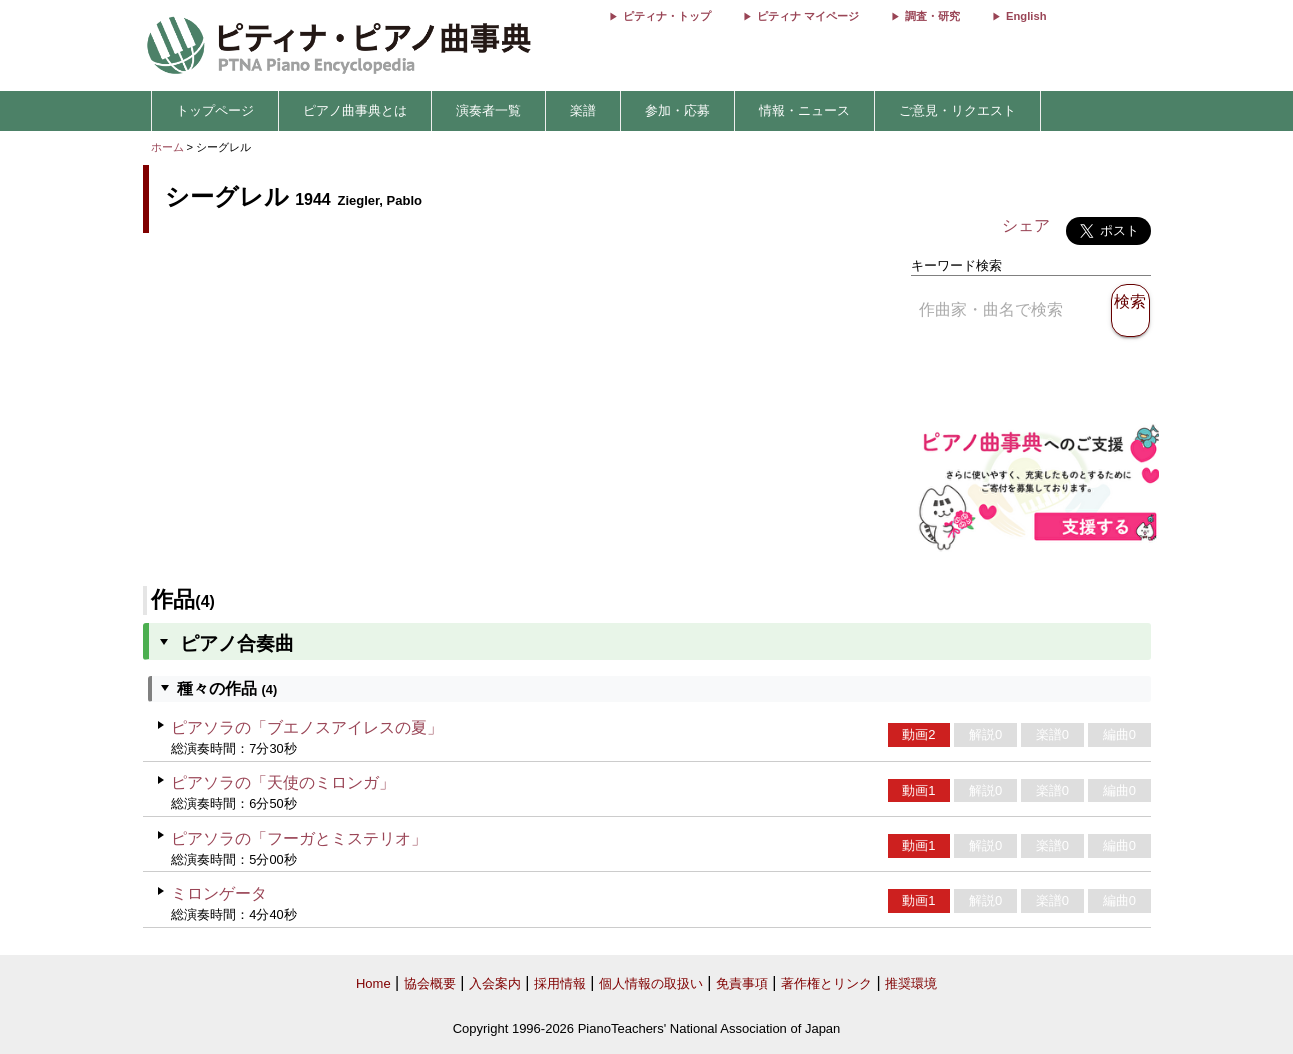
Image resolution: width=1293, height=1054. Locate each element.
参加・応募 (677, 110)
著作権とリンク (826, 983)
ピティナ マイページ (808, 16)
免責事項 (742, 983)
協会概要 (430, 983)
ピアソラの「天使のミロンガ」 (283, 782)
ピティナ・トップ (667, 16)
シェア (1026, 225)
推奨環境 (911, 983)
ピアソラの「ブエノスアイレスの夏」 (307, 727)
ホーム (167, 147)
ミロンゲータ (219, 893)
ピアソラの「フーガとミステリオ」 (299, 838)
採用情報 (560, 983)
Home (373, 983)
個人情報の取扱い (651, 983)
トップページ (215, 110)
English (1026, 16)
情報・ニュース (804, 110)
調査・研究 (932, 16)
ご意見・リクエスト (957, 110)
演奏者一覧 (488, 110)
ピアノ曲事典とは (355, 110)
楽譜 (583, 110)
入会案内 (495, 983)
